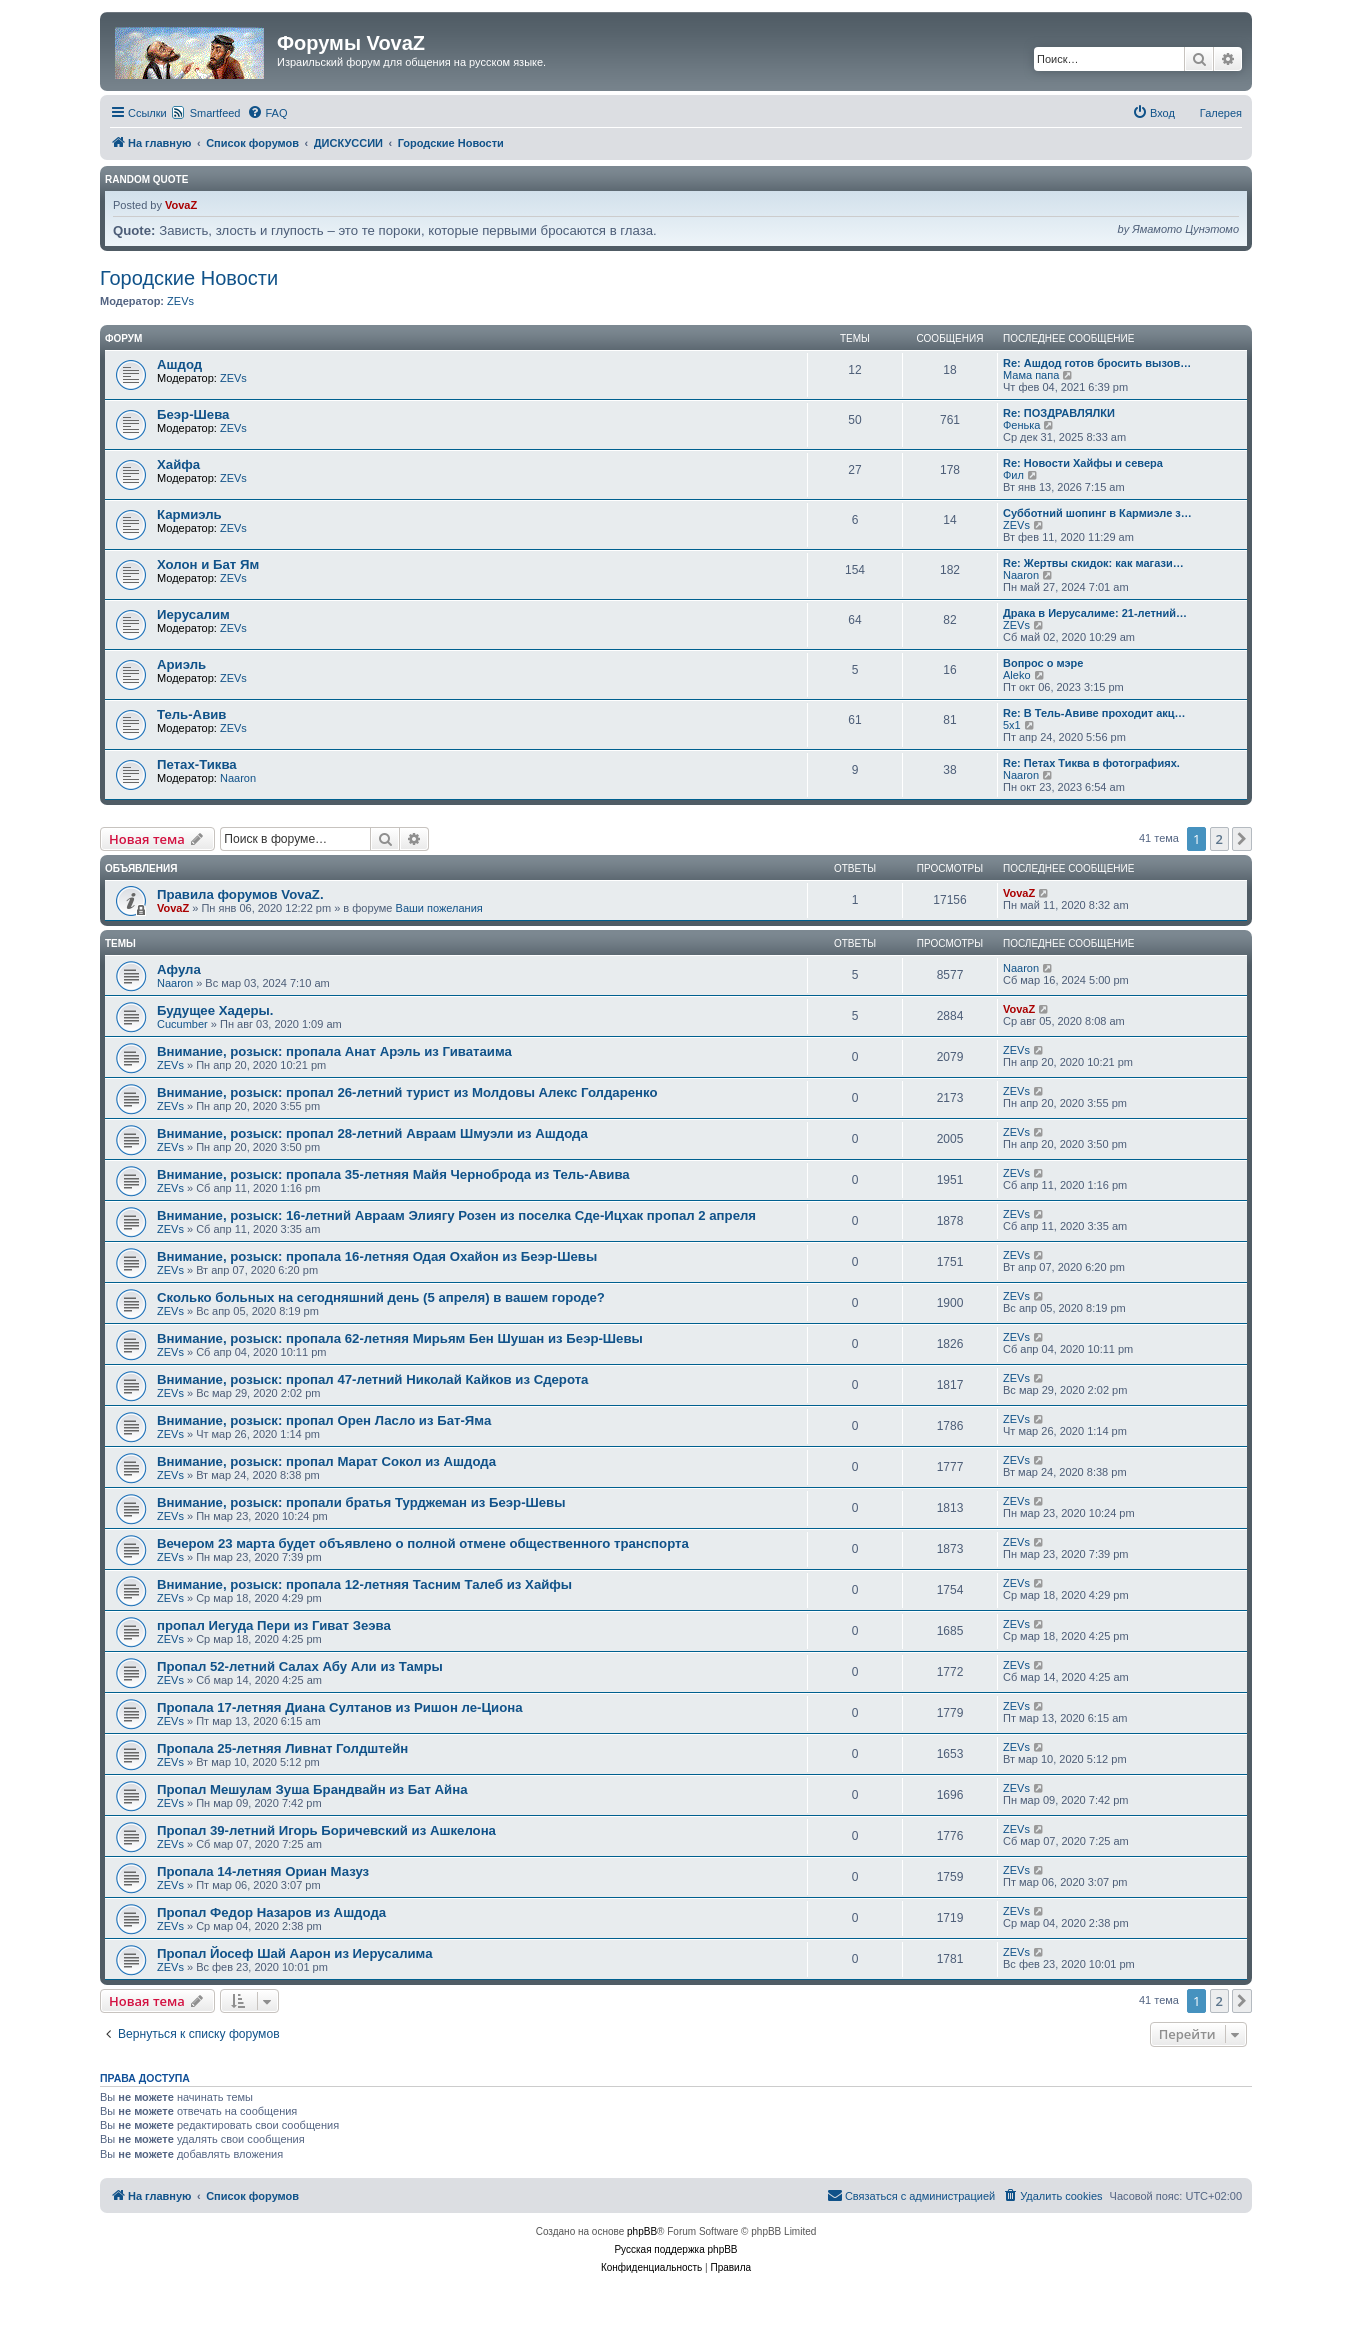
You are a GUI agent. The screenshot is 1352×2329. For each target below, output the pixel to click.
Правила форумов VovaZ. (240, 894)
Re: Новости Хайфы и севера (1083, 463)
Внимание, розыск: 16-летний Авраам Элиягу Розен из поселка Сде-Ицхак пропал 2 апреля (456, 1215)
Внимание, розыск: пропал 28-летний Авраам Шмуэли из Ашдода (372, 1133)
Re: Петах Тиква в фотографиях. (1091, 763)
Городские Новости (189, 278)
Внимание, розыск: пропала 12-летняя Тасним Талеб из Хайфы (364, 1584)
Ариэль (181, 664)
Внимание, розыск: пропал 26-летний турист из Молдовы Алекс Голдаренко (407, 1092)
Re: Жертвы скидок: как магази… (1093, 563)
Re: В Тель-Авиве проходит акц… (1094, 713)
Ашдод (179, 364)
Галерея (1221, 113)
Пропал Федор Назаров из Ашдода (271, 1912)
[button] (1242, 839)
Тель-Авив (191, 714)
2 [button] (1219, 839)
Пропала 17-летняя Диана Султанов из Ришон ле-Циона (340, 1707)
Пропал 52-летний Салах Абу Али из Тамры (300, 1666)
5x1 (1012, 725)
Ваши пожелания (439, 908)
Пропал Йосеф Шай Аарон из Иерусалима (295, 1953)
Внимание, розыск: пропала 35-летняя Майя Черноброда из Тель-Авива (393, 1174)
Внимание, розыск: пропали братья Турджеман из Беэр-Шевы (361, 1502)
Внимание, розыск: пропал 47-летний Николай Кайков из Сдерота (372, 1379)
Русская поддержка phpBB (675, 2249)
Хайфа (178, 464)
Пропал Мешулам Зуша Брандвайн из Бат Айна (312, 1789)
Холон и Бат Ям (208, 564)
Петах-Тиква (197, 764)
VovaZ (181, 205)
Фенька (1021, 425)
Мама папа (1031, 375)
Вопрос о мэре (1043, 663)
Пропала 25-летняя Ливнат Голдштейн (282, 1748)
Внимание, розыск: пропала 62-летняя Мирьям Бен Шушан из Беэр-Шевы (400, 1338)
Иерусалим (193, 614)
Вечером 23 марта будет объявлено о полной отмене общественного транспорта (423, 1543)
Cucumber (182, 1024)
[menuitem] (267, 113)
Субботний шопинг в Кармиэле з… (1097, 513)
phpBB (642, 2231)
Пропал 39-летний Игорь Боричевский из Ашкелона (326, 1830)
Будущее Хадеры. (215, 1010)
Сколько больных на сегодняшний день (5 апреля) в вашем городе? (381, 1297)
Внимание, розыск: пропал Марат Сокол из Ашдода (326, 1461)
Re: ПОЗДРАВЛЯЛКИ (1059, 413)
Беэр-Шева (193, 414)
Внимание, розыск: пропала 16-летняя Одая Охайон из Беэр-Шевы (377, 1256)
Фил (1013, 475)
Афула (179, 969)
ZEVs (180, 301)
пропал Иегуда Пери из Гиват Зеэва (274, 1625)
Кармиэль (189, 514)
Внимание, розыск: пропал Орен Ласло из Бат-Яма (324, 1420)
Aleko (1017, 675)
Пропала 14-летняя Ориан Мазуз (263, 1871)
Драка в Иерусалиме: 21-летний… (1095, 613)
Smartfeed (215, 113)
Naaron (1021, 575)
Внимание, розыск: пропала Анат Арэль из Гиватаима (334, 1051)
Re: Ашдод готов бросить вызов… (1097, 363)
